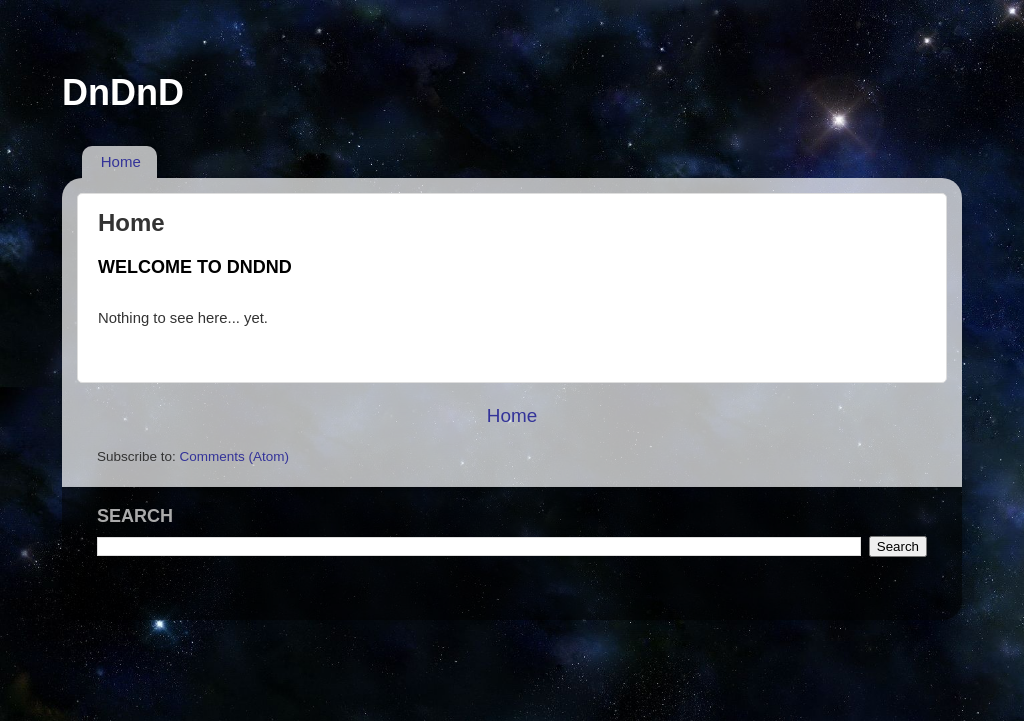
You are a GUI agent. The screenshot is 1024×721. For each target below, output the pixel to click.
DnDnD (123, 92)
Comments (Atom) (235, 456)
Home (121, 161)
